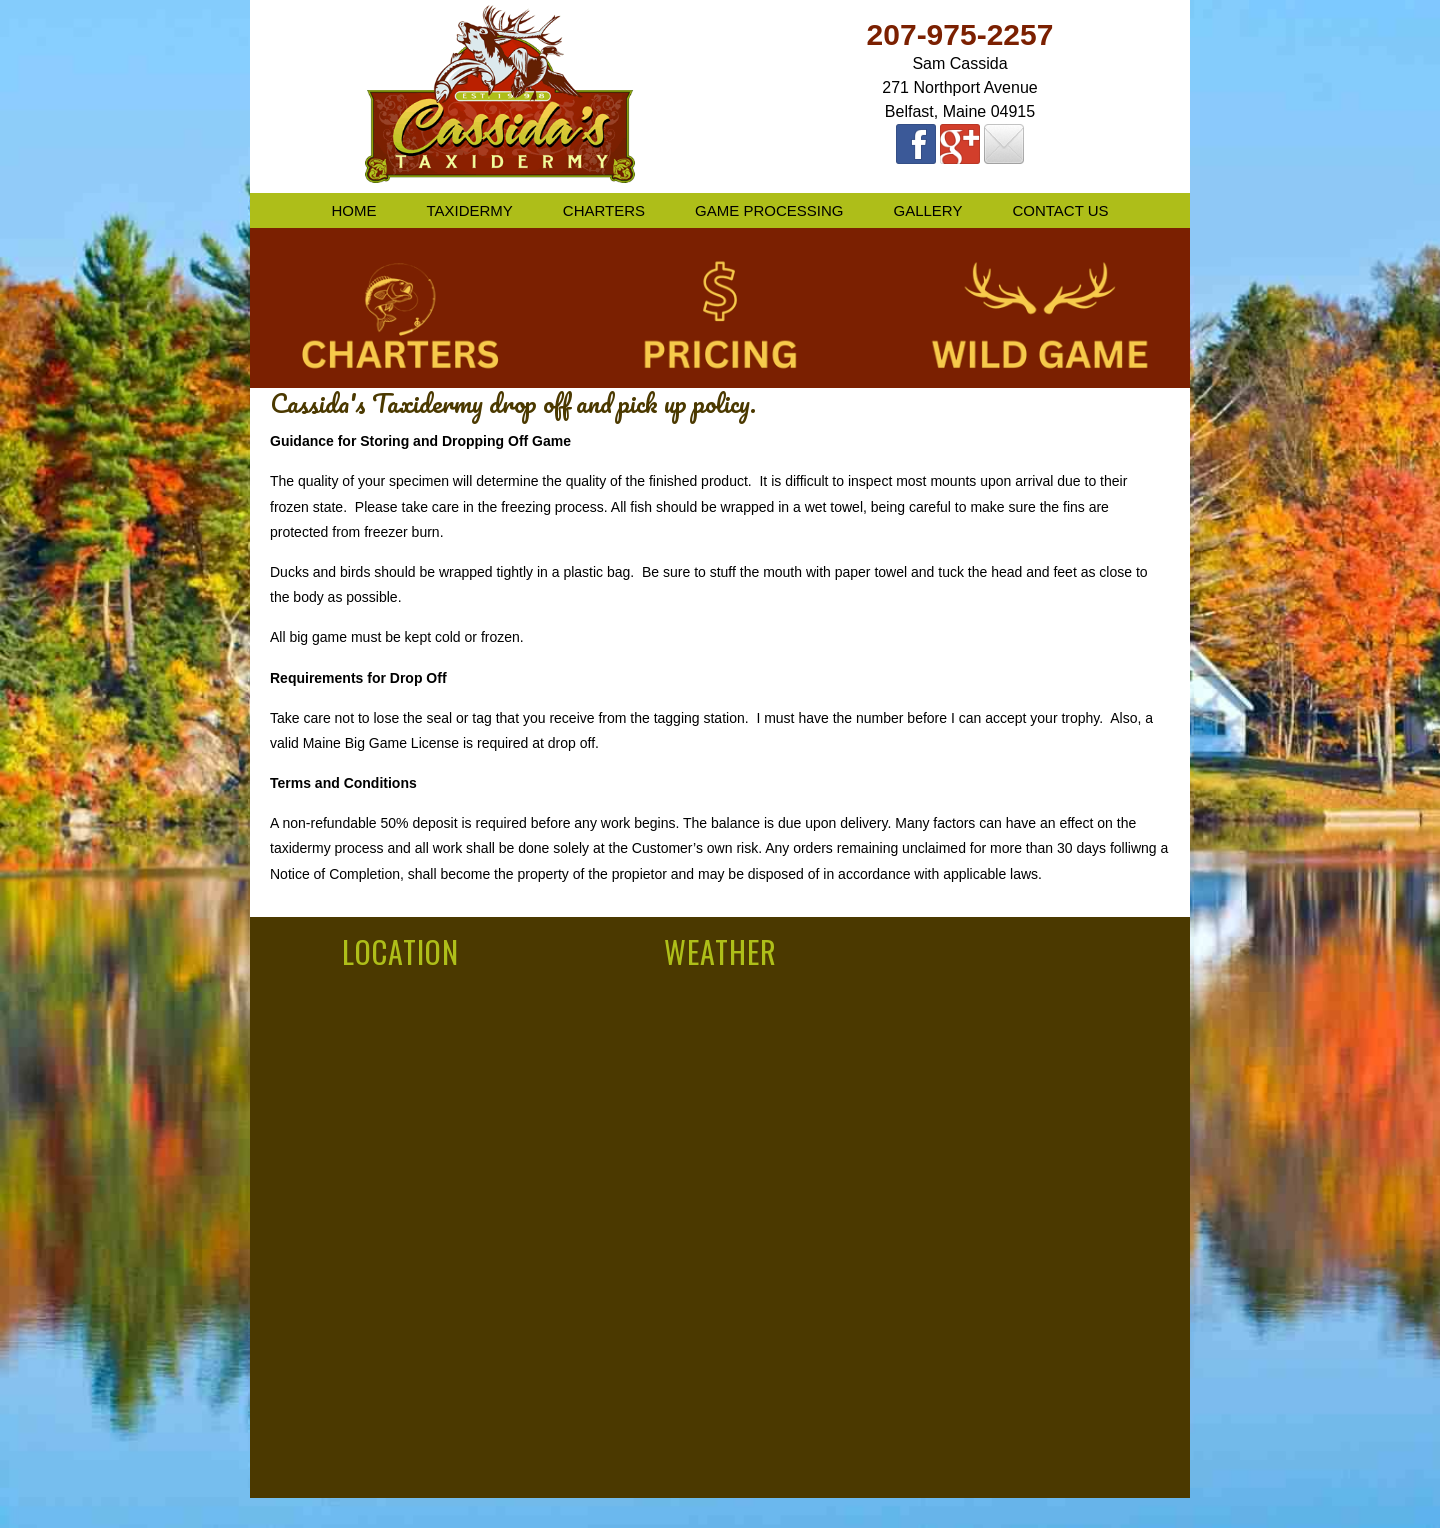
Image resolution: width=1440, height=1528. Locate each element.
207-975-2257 (960, 34)
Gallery (927, 210)
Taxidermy (469, 210)
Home (353, 210)
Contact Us (1060, 210)
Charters (604, 210)
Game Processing (769, 210)
